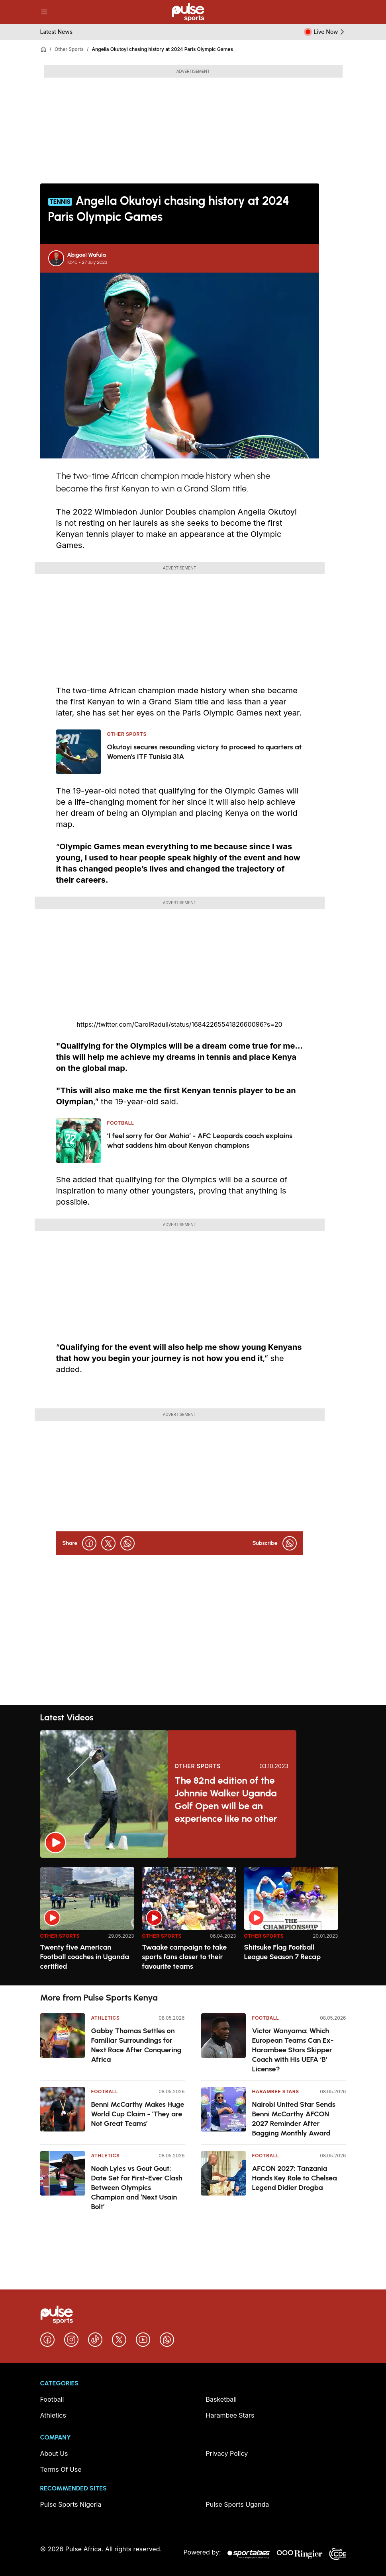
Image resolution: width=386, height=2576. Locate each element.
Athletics (105, 2018)
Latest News (56, 31)
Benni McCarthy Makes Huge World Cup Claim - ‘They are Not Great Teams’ (137, 2114)
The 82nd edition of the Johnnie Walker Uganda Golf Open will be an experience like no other (225, 1799)
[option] (87, 1923)
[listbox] (193, 1921)
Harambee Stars (275, 2091)
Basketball (221, 2399)
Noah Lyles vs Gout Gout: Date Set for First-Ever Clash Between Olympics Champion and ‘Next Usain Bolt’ (136, 2187)
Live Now (330, 32)
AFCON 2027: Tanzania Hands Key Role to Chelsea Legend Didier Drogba (294, 2178)
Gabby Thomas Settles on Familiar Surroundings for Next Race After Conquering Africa (136, 2045)
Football (104, 2091)
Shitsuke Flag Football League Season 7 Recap (282, 1952)
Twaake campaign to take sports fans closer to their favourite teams (184, 1957)
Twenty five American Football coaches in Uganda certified (84, 1957)
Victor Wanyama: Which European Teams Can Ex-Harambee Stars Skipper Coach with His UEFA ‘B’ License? (293, 2049)
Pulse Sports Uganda (237, 2504)
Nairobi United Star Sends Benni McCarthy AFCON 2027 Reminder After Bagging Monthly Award (293, 2118)
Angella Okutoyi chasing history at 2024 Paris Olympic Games (162, 49)
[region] (193, 1921)
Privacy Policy (227, 2453)
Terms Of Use (61, 2469)
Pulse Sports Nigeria (71, 2504)
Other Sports (69, 49)
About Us (54, 2453)
